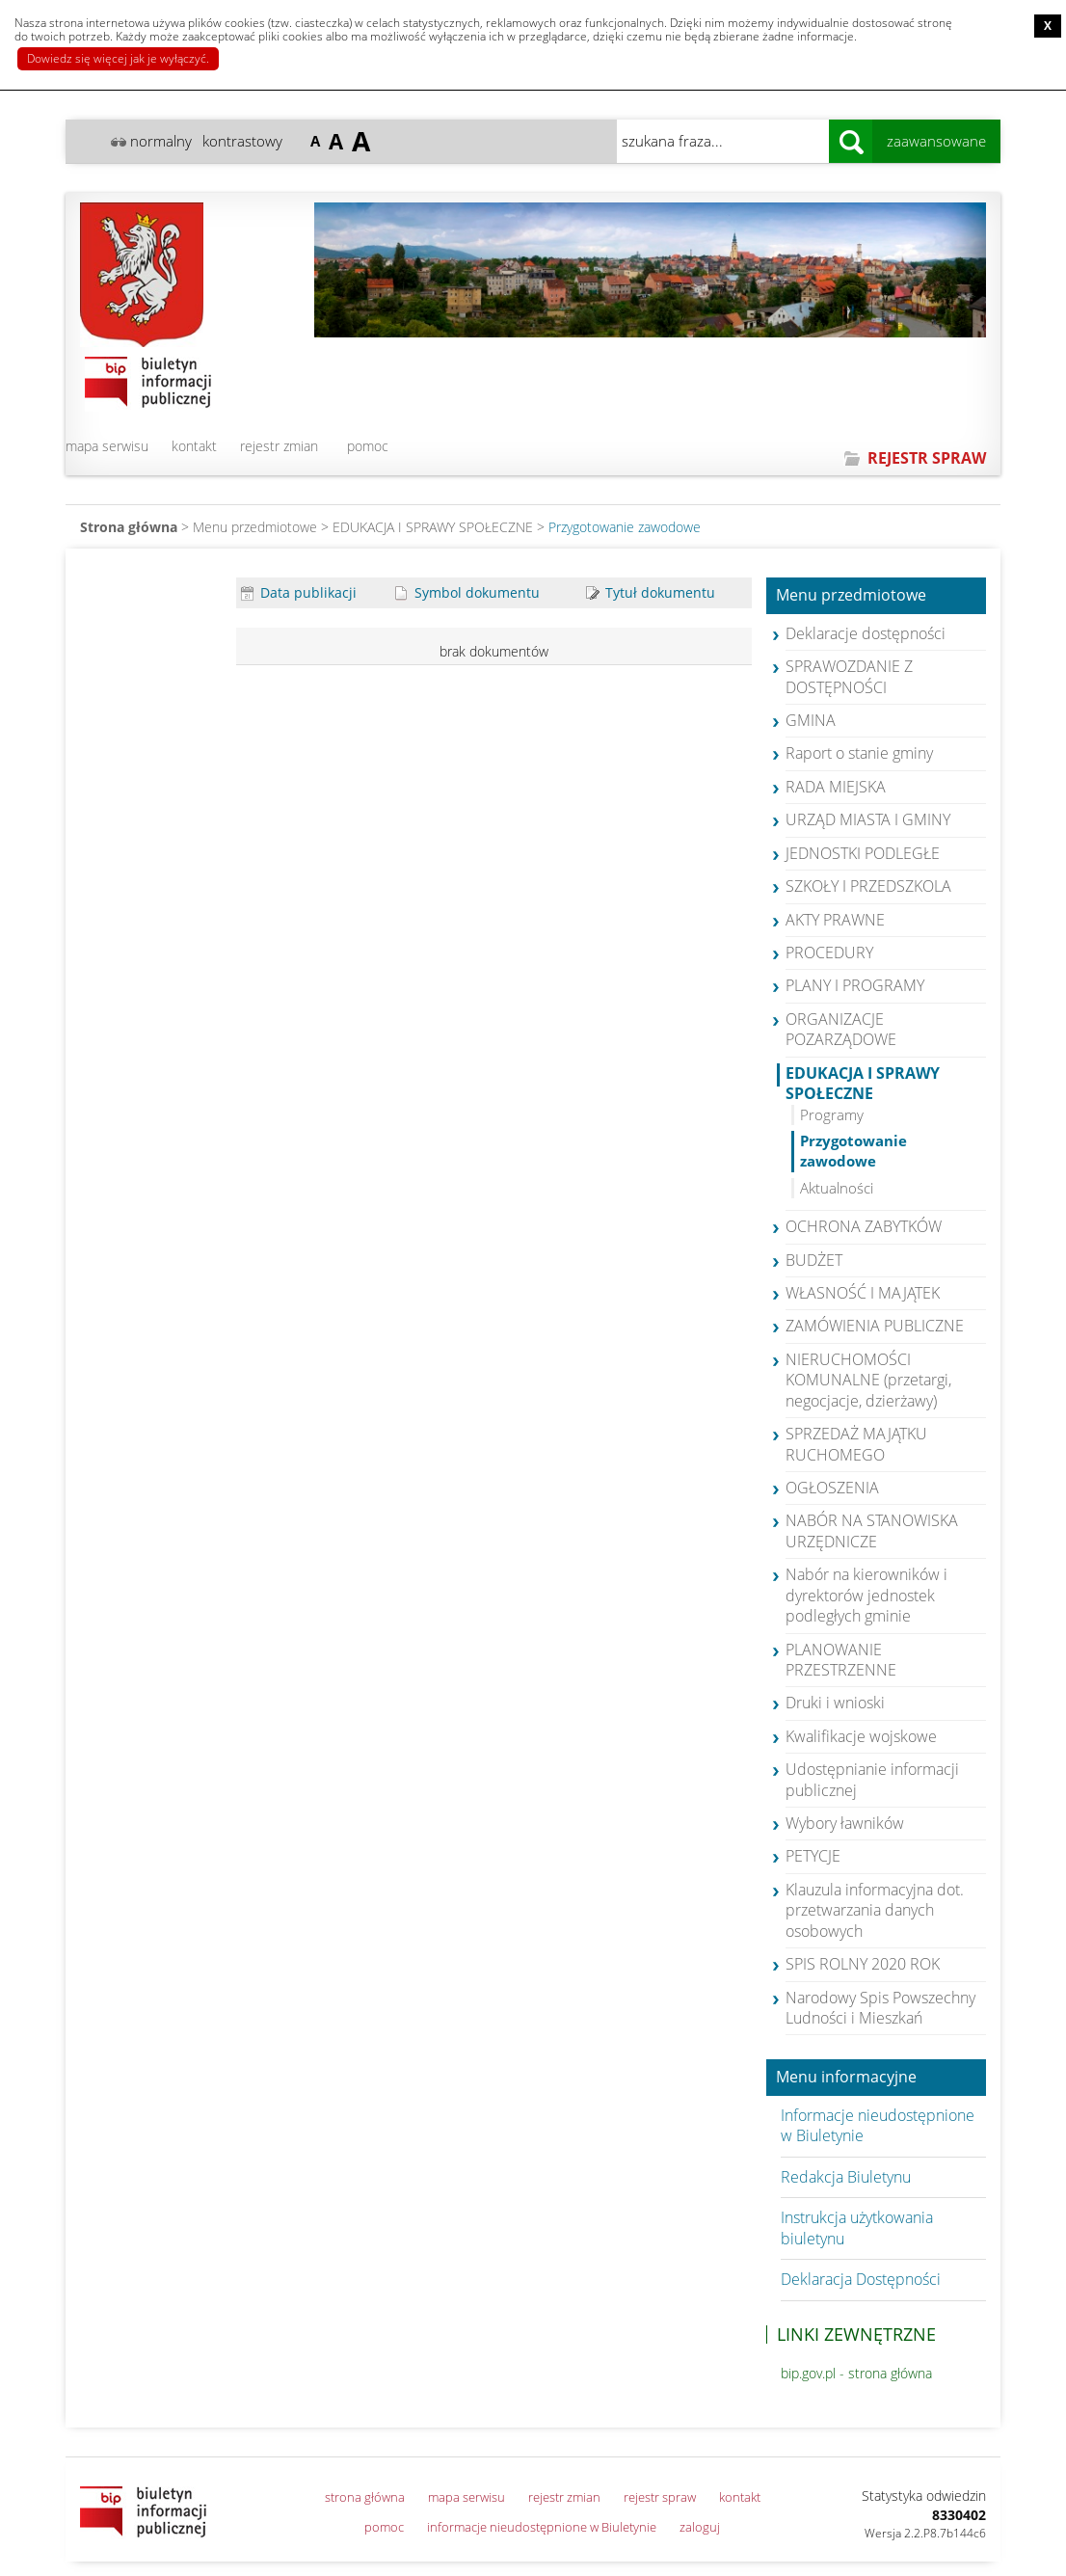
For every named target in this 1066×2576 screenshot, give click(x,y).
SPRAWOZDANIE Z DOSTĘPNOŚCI (849, 676)
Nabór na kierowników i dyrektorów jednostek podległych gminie (866, 1595)
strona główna (365, 2497)
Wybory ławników (845, 1823)
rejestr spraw (660, 2497)
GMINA (811, 720)
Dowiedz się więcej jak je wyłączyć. (118, 58)
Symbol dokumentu (467, 592)
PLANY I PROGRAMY (855, 985)
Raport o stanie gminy (859, 753)
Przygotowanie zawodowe (624, 527)
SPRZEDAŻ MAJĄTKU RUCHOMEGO (856, 1443)
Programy (832, 1114)
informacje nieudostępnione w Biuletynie (541, 2527)
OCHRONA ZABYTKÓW (864, 1226)
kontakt (194, 446)
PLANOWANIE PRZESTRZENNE (841, 1659)
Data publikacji (299, 592)
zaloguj (700, 2527)
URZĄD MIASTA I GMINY (868, 819)
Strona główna (128, 527)
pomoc (367, 446)
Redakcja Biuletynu (846, 2176)
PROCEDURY (829, 952)
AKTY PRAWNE (835, 919)
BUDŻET (814, 1260)
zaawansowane (936, 140)
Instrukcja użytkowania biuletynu (857, 2227)
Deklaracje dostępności (866, 633)
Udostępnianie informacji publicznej (872, 1779)
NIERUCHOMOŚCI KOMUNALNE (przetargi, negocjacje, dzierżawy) (868, 1380)
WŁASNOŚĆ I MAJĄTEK (863, 1292)
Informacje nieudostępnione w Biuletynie (877, 2125)
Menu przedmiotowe (851, 595)
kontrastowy (242, 140)
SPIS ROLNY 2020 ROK (863, 1963)
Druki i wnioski (835, 1702)
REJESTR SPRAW (926, 458)
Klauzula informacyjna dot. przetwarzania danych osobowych (875, 1910)
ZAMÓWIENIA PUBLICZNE (875, 1325)
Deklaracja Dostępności (861, 2279)
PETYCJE (813, 1855)
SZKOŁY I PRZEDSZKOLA (868, 886)
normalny (161, 140)
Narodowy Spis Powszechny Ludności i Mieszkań (880, 2007)
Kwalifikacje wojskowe (861, 1736)
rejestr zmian (279, 446)
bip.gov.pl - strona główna (856, 2373)
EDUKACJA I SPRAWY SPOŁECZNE (433, 527)
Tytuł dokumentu (650, 592)
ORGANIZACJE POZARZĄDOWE (841, 1029)
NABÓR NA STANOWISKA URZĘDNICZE (872, 1530)
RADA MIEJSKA (836, 786)
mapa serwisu (107, 446)
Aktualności (836, 1187)
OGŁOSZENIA (832, 1487)
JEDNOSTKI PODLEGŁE (863, 853)
